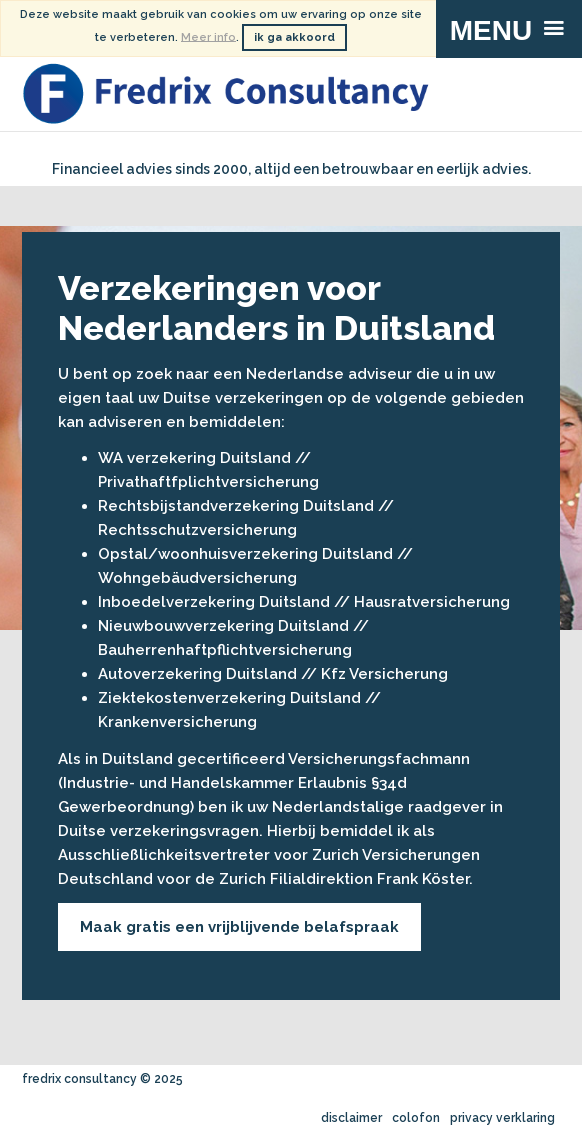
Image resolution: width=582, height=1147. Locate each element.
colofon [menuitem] (416, 1118)
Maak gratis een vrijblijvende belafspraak (239, 927)
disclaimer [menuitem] (351, 1118)
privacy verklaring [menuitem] (502, 1118)
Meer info (208, 36)
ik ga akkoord (294, 37)
